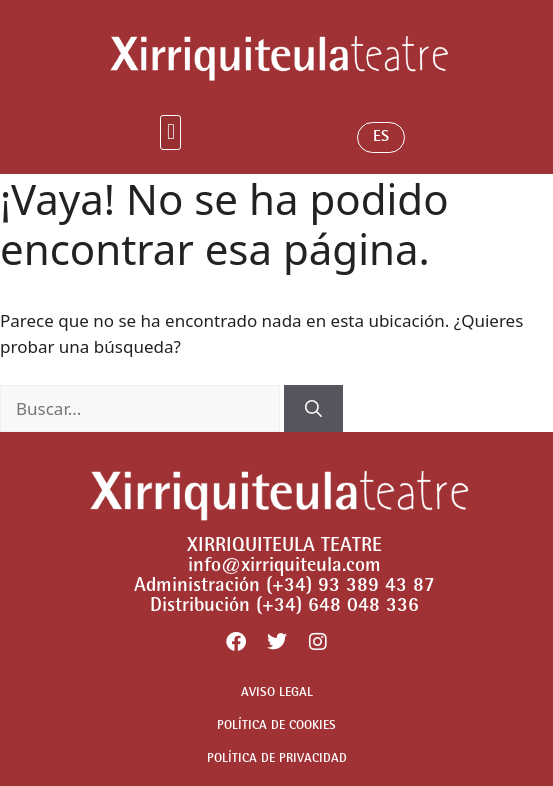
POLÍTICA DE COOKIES (276, 726)
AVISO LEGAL (277, 693)
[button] (170, 132)
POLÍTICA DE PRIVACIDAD (277, 759)
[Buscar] (313, 409)
